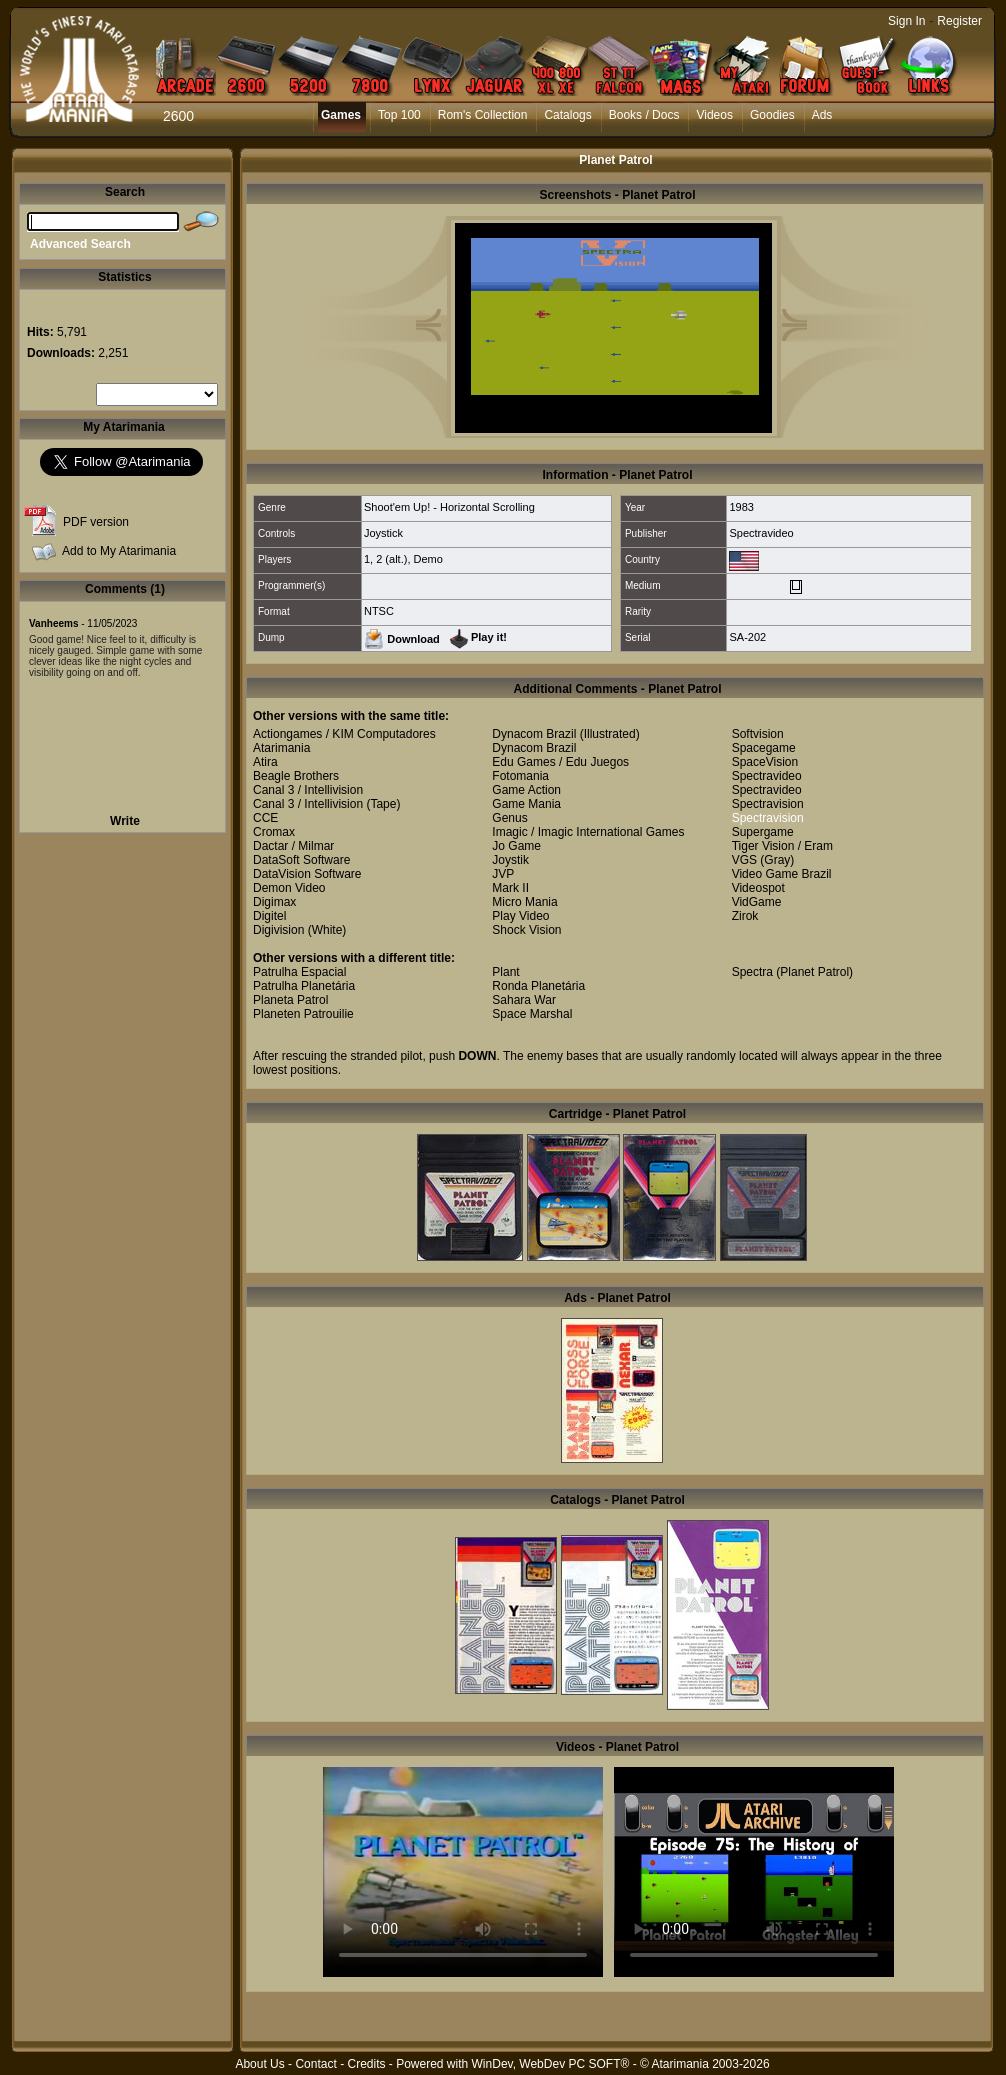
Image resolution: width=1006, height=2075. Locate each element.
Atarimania (281, 748)
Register (959, 21)
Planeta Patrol (290, 1000)
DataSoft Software (301, 860)
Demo (428, 559)
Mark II (510, 888)
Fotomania (520, 776)
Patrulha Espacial (299, 972)
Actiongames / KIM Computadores (344, 734)
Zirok (745, 916)
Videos (714, 115)
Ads (822, 115)
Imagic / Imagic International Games (588, 832)
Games (341, 115)
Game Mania (526, 804)
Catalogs (567, 115)
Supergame (763, 832)
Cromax (274, 832)
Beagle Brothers (296, 776)
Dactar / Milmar (293, 846)
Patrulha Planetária (304, 986)
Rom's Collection (483, 115)
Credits (366, 2064)
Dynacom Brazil (534, 734)
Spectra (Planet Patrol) (792, 972)
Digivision (278, 930)
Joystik (510, 860)
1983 (741, 507)
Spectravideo (761, 533)
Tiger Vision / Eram (782, 846)
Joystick (383, 533)
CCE (265, 818)
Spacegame (764, 748)
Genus (509, 818)
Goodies (772, 115)
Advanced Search (80, 244)
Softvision (758, 734)
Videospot (758, 888)
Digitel (269, 916)
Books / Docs (644, 115)
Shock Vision (526, 930)
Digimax (274, 902)
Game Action (526, 790)
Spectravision (768, 804)
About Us (259, 2064)
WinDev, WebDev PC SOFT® (551, 2064)
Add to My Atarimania (119, 551)
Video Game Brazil (782, 874)
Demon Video (289, 888)
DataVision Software (307, 874)
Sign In (906, 21)
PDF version (96, 522)
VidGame (757, 902)
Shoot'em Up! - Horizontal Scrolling (449, 507)
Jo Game (516, 846)
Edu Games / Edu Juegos (560, 762)
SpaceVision (765, 762)
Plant (505, 972)
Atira (265, 762)
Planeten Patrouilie (303, 1014)
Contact (315, 2064)
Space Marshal (532, 1014)
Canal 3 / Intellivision (308, 790)
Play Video (520, 916)
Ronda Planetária (538, 986)
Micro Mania (524, 902)
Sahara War (524, 1000)
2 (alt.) (391, 559)
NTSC (379, 611)
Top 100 (399, 115)
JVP (503, 874)
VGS (744, 860)
